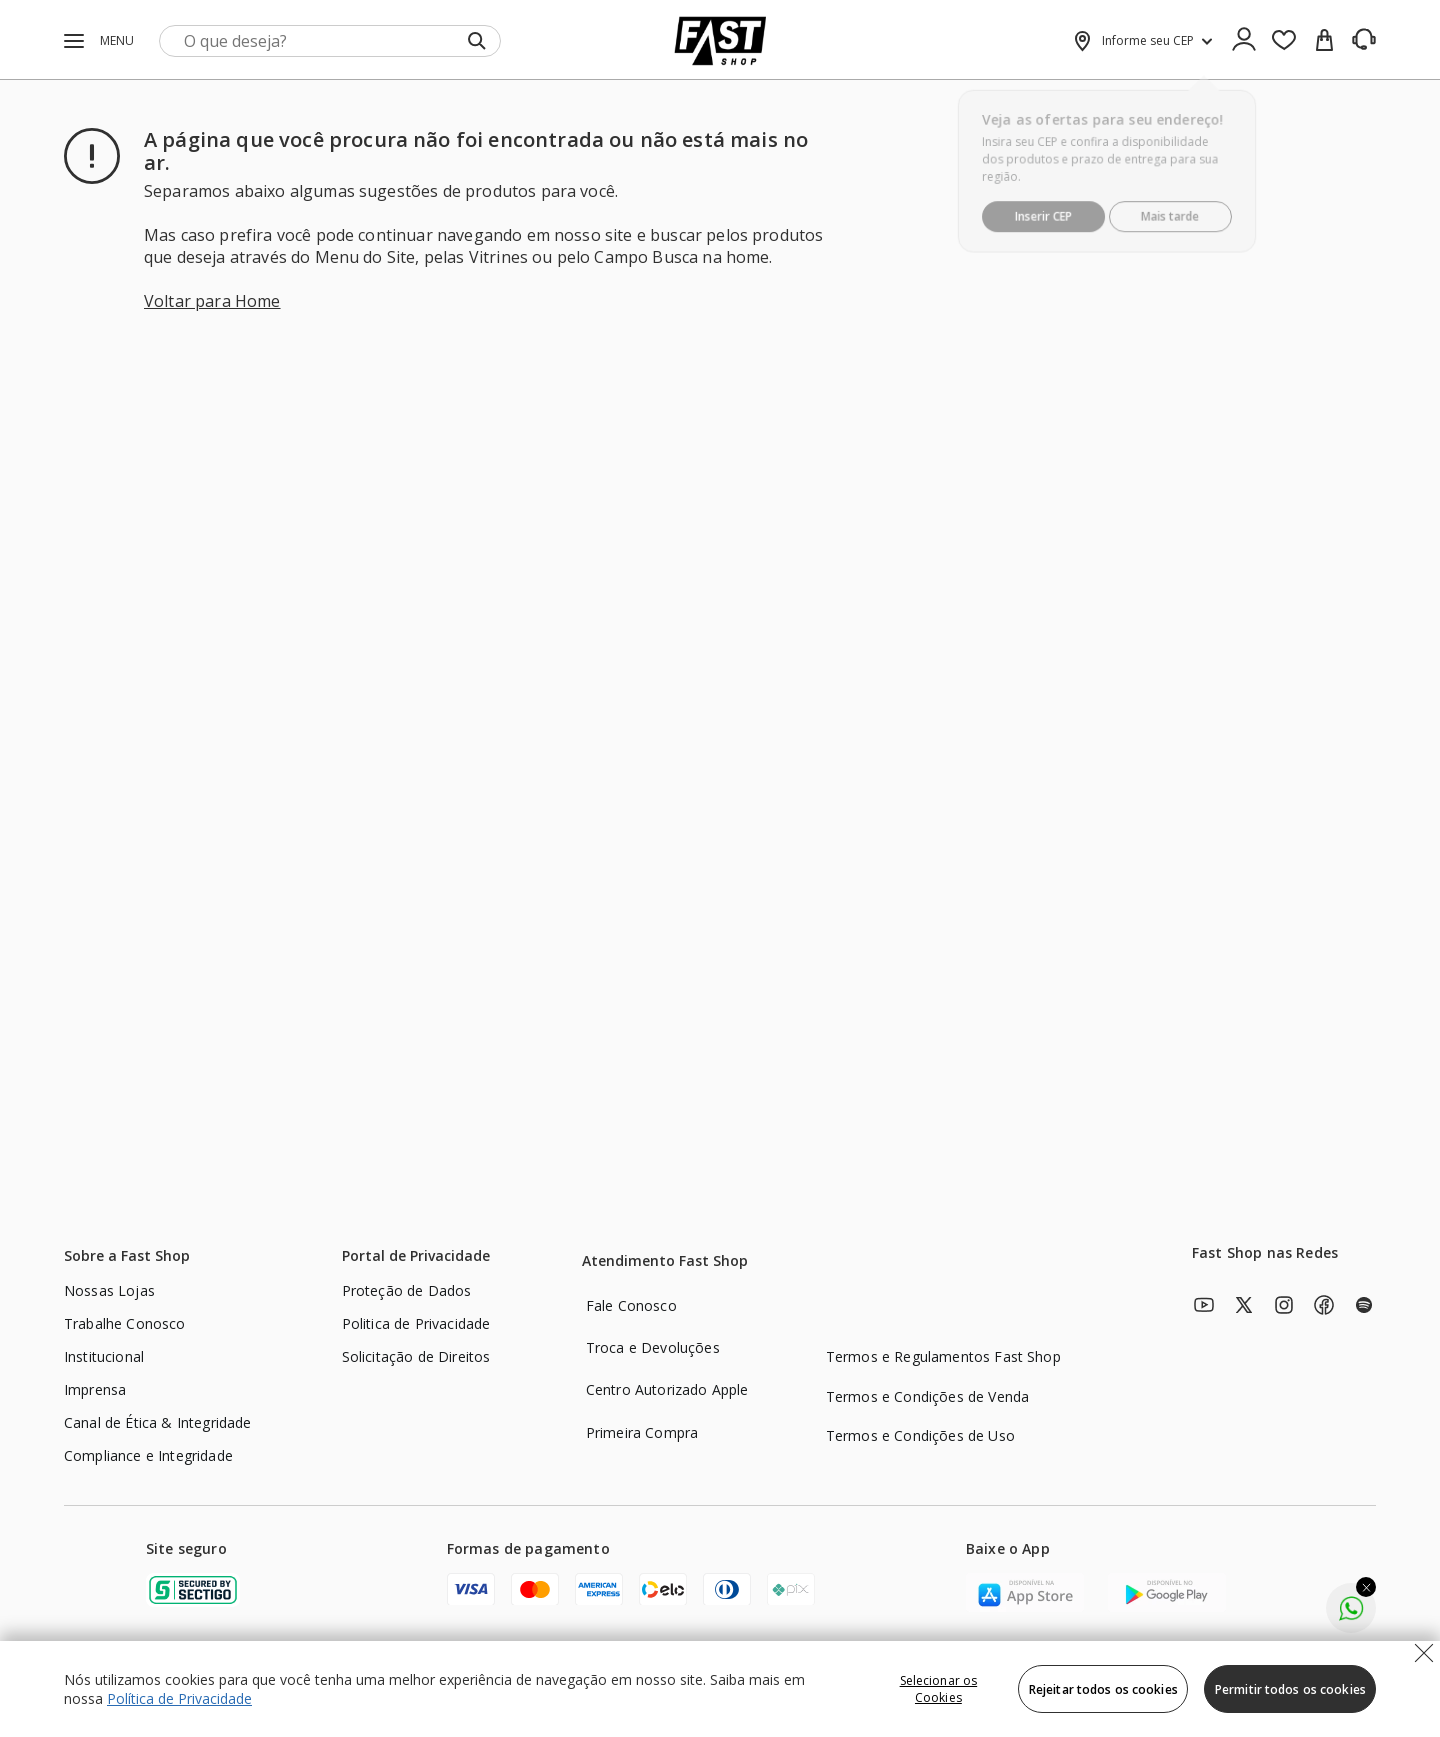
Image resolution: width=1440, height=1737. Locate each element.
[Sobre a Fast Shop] (126, 1258)
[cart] (1324, 41)
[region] (720, 1689)
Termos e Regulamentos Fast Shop (943, 1356)
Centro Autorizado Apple (667, 1389)
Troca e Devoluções (653, 1347)
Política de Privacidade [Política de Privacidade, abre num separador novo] (179, 1698)
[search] (330, 41)
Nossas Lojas (109, 1290)
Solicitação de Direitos (416, 1356)
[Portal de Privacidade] (415, 1258)
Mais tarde (1173, 205)
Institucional (104, 1356)
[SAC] (1364, 40)
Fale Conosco (631, 1305)
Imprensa (95, 1389)
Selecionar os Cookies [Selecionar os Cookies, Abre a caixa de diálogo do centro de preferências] (939, 1689)
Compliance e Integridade (148, 1455)
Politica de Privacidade (416, 1323)
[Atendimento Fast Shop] (664, 1263)
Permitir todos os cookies (1290, 1689)
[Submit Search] (477, 41)
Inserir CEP (1041, 205)
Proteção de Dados (407, 1290)
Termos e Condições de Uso (920, 1435)
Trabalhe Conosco (125, 1323)
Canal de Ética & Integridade (157, 1422)
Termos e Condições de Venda (927, 1396)
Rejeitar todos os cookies (1103, 1689)
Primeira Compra (642, 1432)
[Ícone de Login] (1244, 41)
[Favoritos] (1284, 41)
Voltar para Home (212, 301)
